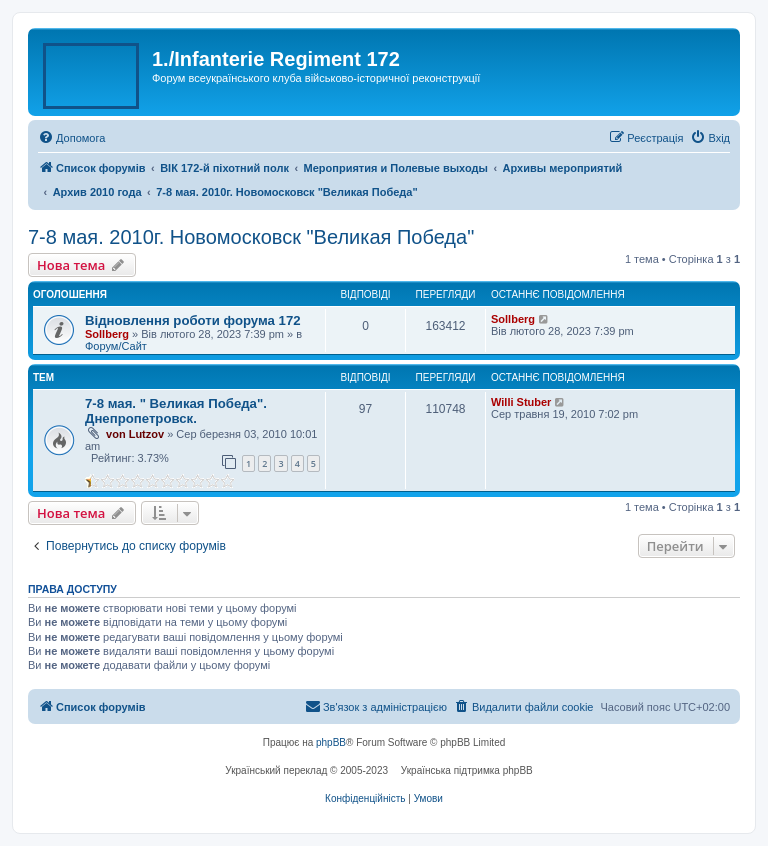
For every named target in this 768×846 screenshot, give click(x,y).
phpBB (331, 742)
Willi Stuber (521, 402)
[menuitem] (71, 138)
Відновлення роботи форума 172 (193, 320)
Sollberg (107, 334)
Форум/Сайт (116, 346)
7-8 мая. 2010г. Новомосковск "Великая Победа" (251, 237)
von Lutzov (135, 434)
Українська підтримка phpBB (467, 770)
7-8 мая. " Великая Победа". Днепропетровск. (176, 411)
